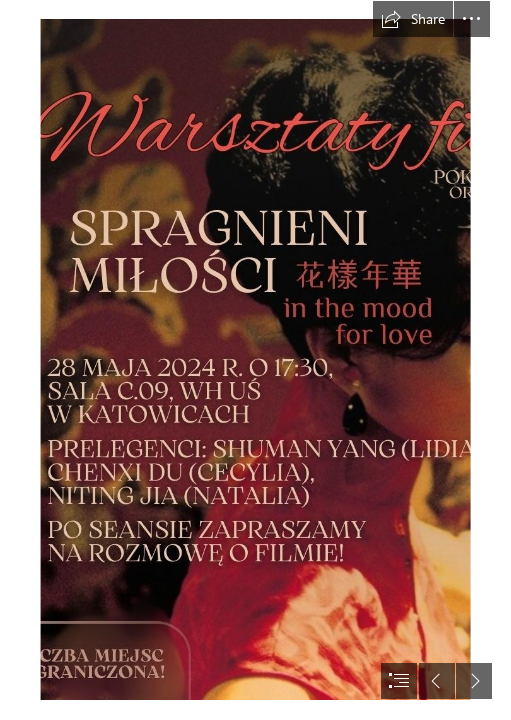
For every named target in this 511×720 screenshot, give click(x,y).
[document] (255, 360)
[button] (413, 19)
